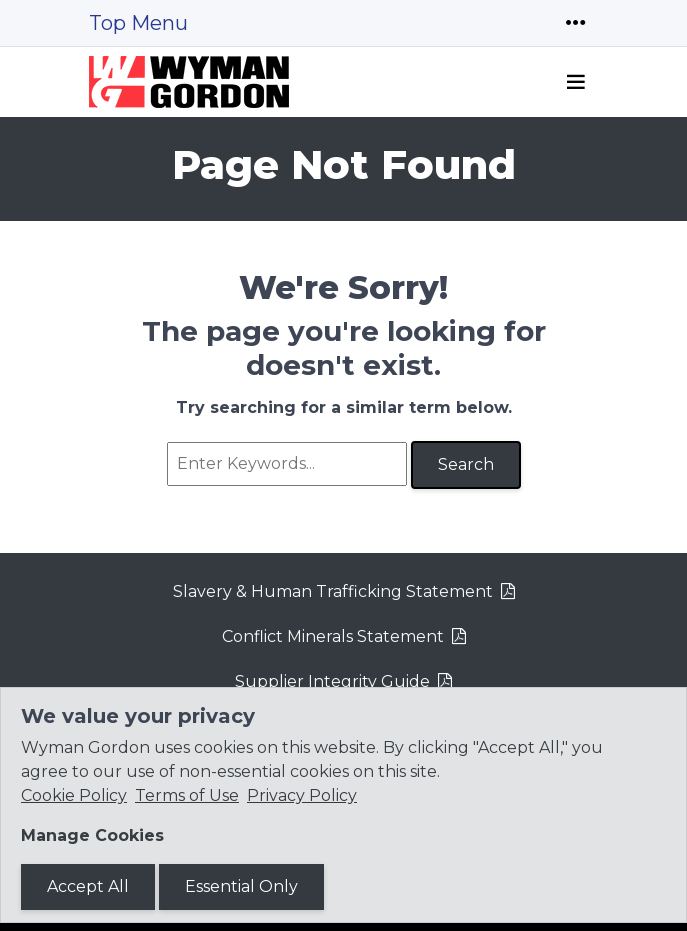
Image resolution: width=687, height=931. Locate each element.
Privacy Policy (302, 795)
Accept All (88, 886)
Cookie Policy (74, 795)
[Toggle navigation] (576, 23)
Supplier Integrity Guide (332, 681)
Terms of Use (187, 795)
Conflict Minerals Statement (333, 636)
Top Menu (138, 23)
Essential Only (241, 886)
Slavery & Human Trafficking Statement (333, 591)
